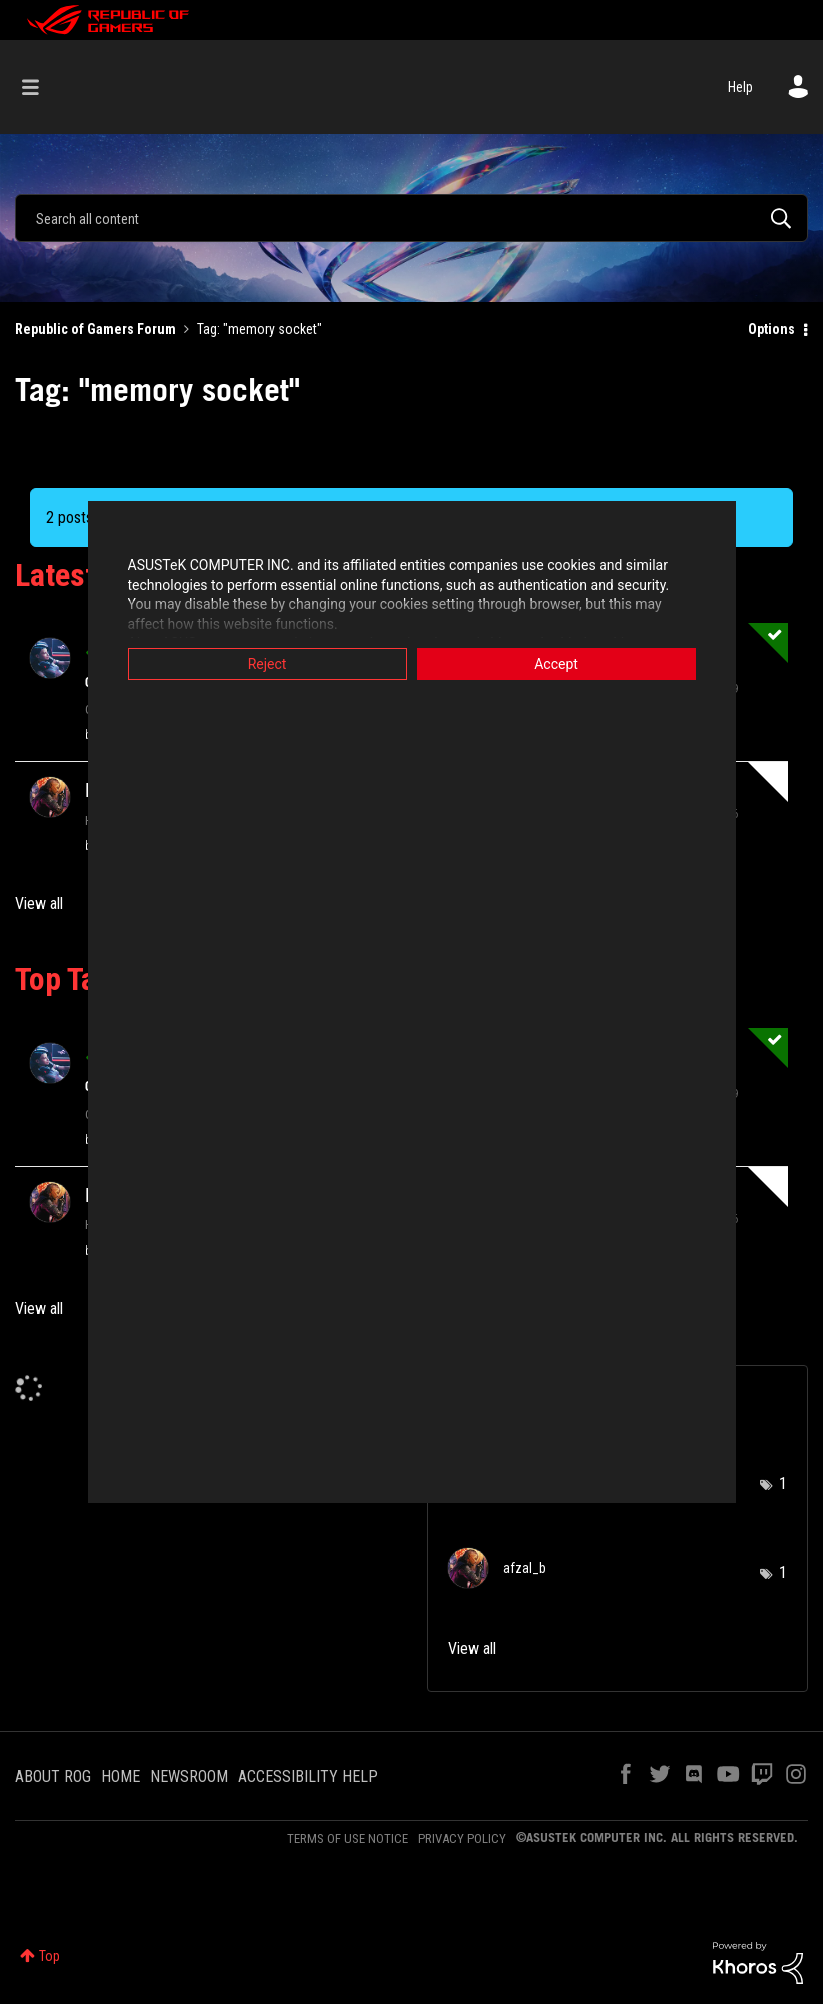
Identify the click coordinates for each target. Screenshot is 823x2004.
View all (39, 903)
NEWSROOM (189, 1776)
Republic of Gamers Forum (95, 329)
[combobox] (411, 218)
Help (740, 87)
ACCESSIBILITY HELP (308, 1776)
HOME (120, 1776)
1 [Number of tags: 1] (783, 1483)
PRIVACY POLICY (462, 1838)
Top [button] (49, 1956)
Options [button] (771, 329)
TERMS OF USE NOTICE (347, 1838)
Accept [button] (556, 664)
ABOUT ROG (53, 1776)
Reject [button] (267, 664)
